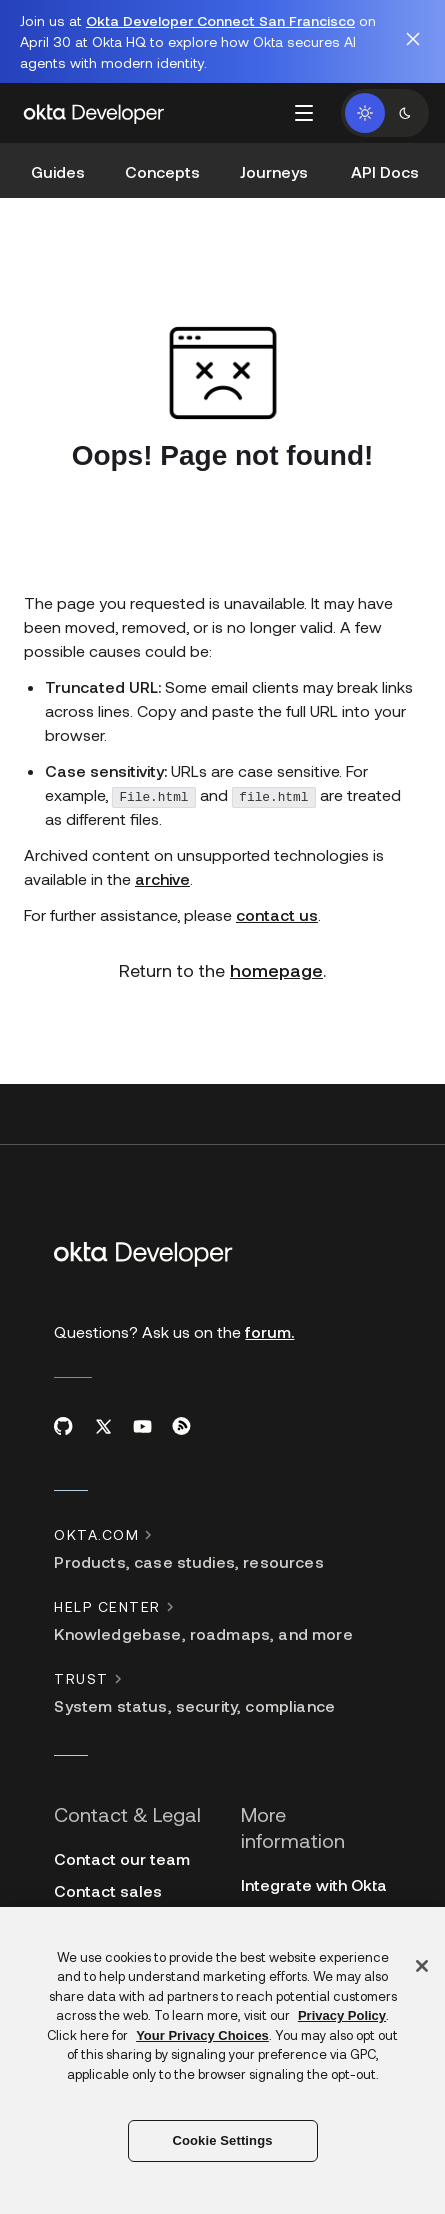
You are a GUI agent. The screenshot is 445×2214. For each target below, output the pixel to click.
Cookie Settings (222, 2140)
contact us (277, 899)
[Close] (422, 1966)
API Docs (385, 171)
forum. (269, 1316)
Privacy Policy (342, 2015)
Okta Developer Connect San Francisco (220, 20)
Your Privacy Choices (202, 2035)
